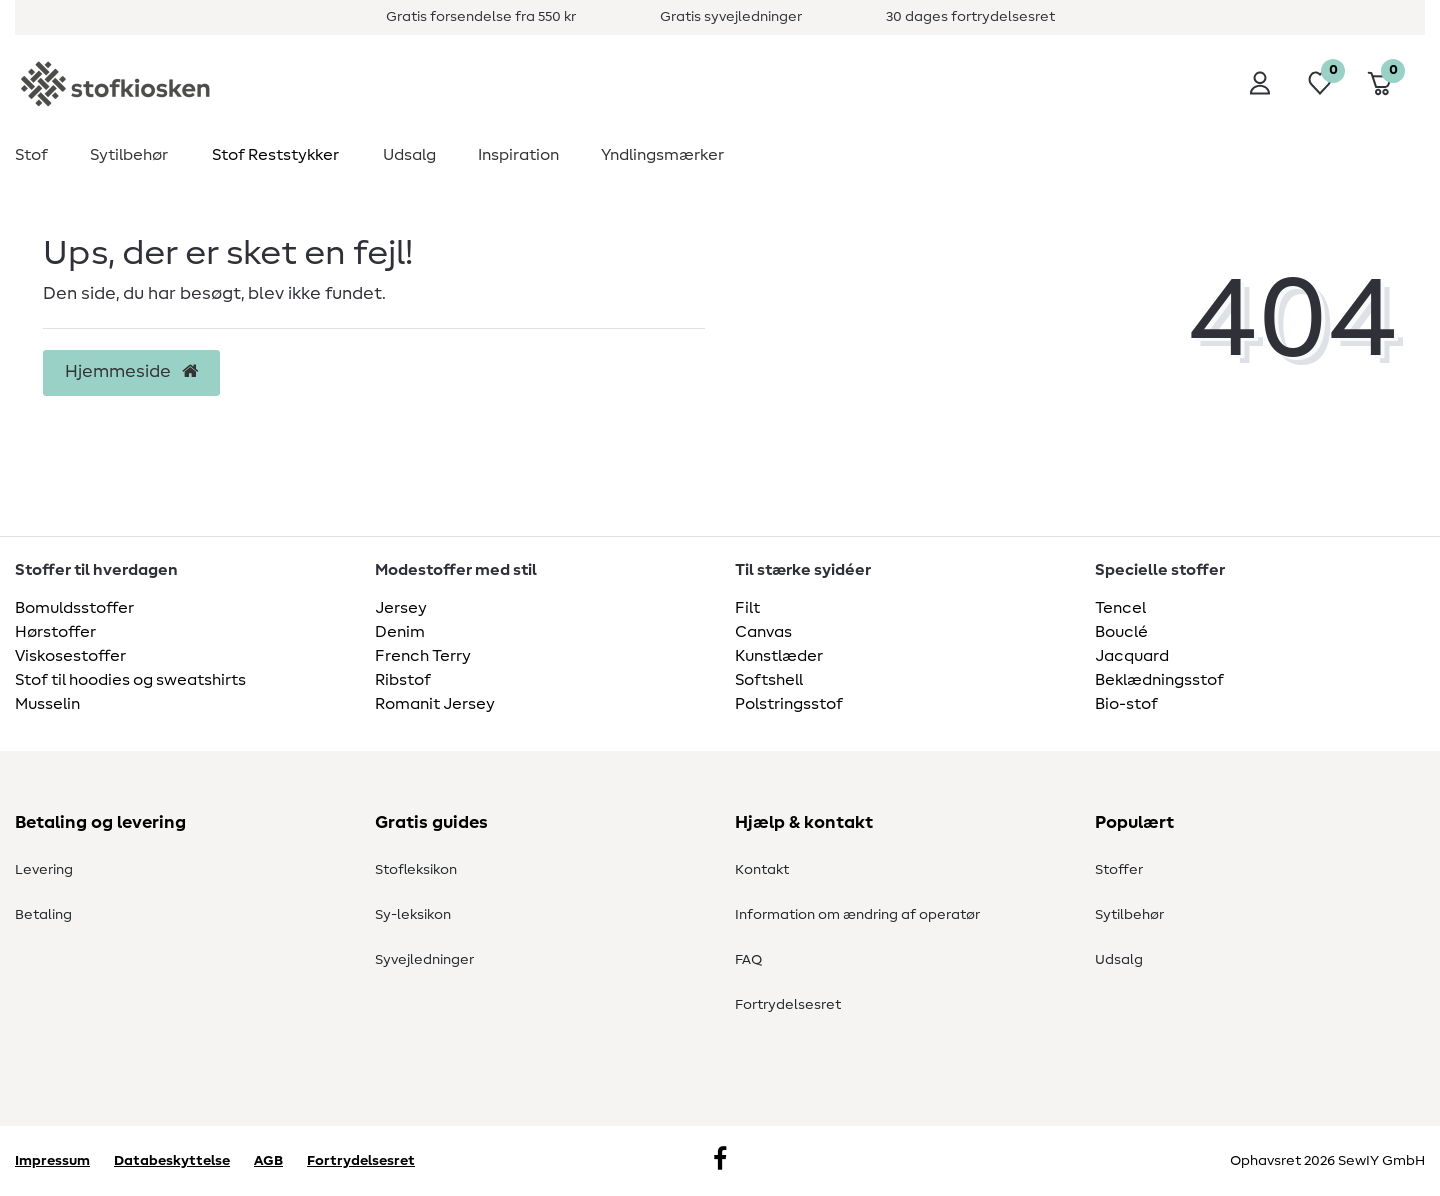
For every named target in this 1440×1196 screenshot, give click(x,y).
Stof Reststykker (275, 155)
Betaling (43, 915)
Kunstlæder (779, 656)
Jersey (401, 608)
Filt (747, 608)
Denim (400, 632)
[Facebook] (720, 1161)
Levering (44, 870)
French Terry (423, 656)
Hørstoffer (55, 632)
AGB (268, 1161)
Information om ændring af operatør (857, 915)
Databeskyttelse (172, 1161)
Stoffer (1119, 870)
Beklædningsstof (1159, 680)
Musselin (47, 704)
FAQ (748, 960)
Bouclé (1121, 632)
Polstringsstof (789, 704)
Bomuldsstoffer (74, 608)
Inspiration (518, 155)
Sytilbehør (129, 155)
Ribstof (403, 680)
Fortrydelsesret (788, 1005)
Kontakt (762, 870)
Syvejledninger (424, 960)
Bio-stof (1126, 704)
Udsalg (409, 155)
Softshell (769, 680)
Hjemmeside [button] (131, 372)
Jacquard (1132, 656)
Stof (31, 155)
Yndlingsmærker (662, 155)
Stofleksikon (416, 870)
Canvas (763, 632)
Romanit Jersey (435, 704)
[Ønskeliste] (1320, 83)
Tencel (1120, 608)
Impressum (52, 1161)
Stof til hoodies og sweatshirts (130, 680)
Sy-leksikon (413, 915)
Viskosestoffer (70, 656)
